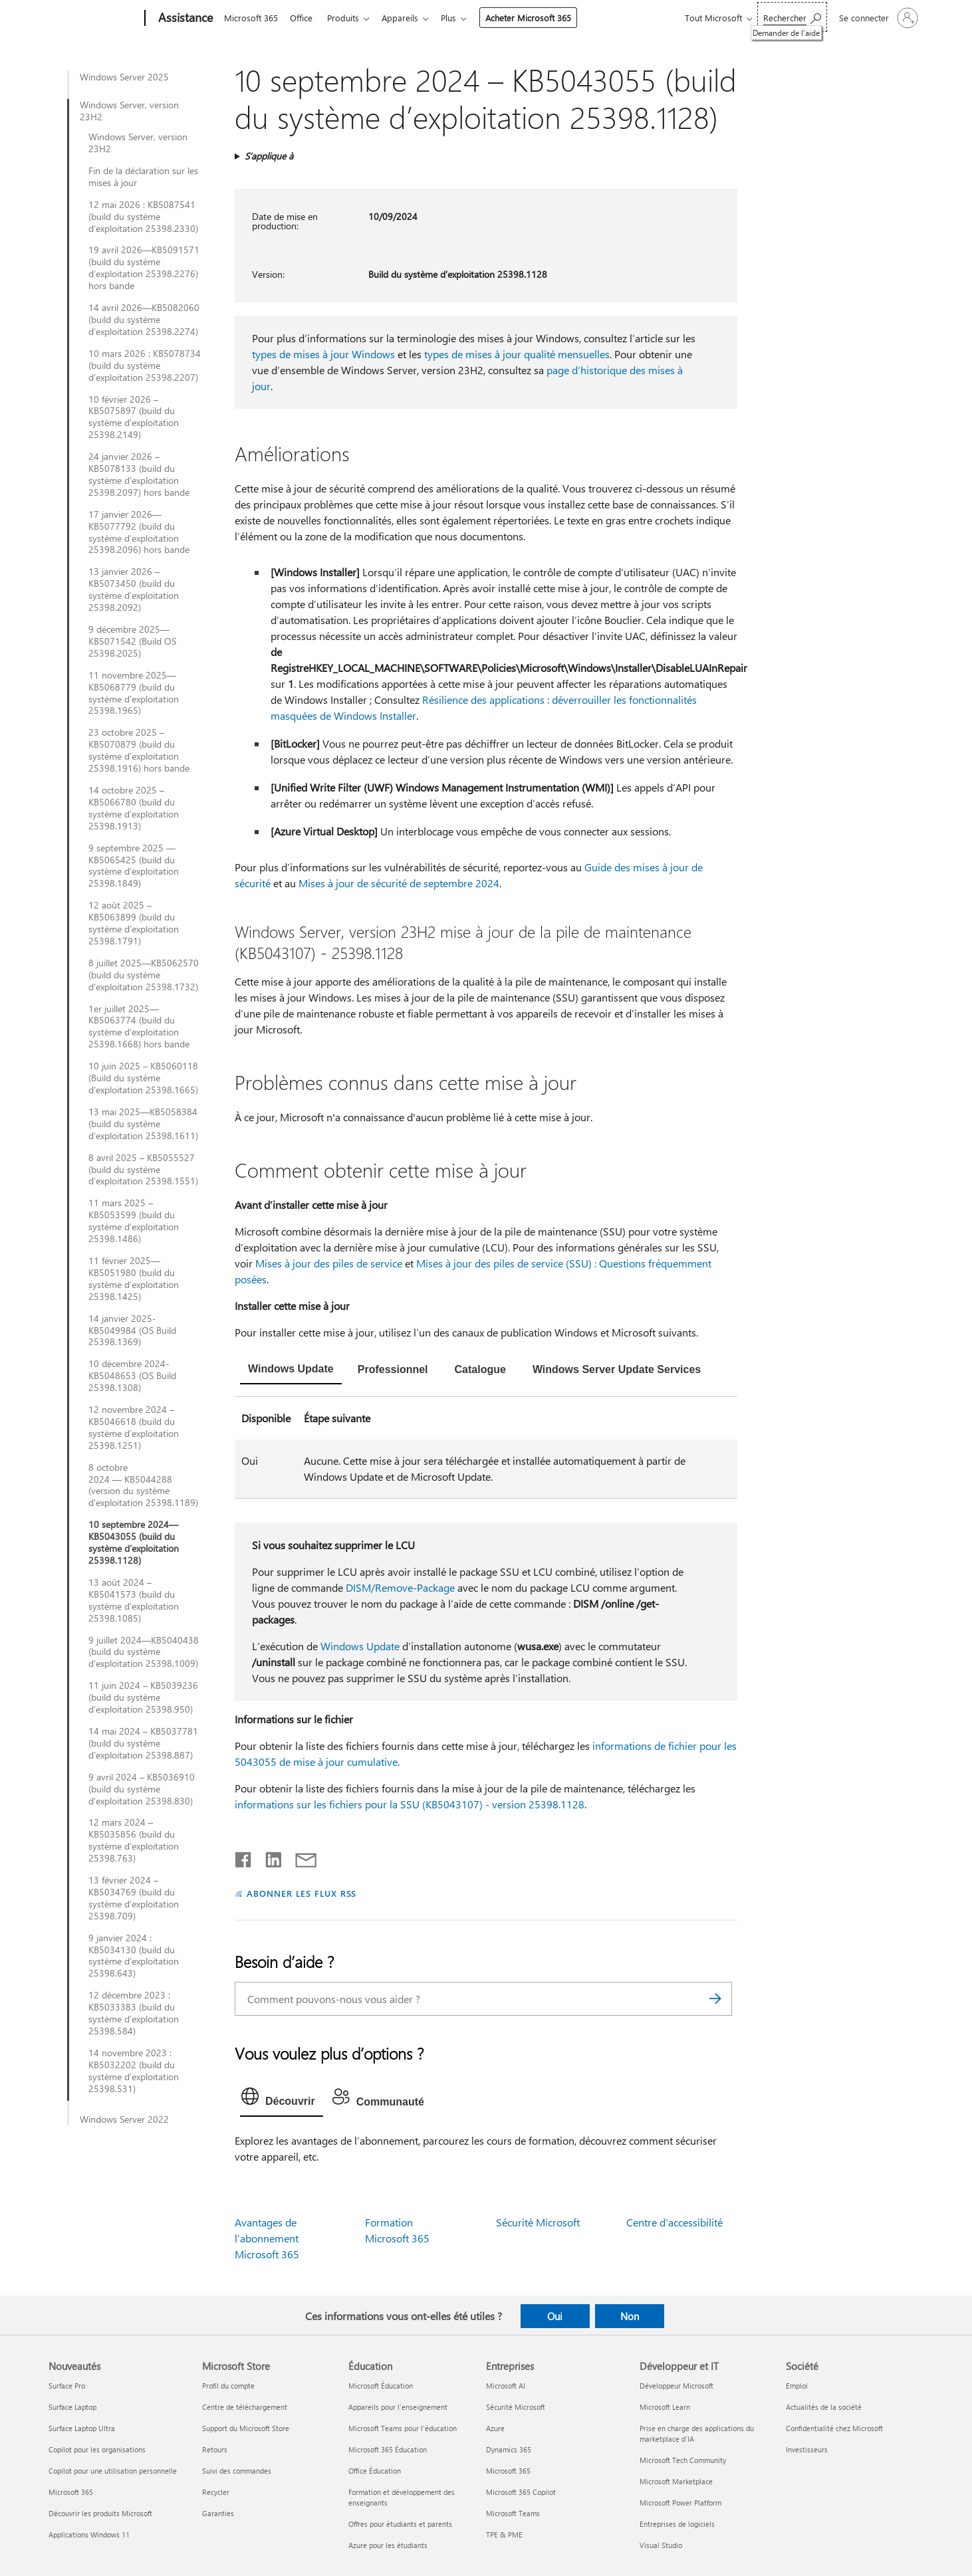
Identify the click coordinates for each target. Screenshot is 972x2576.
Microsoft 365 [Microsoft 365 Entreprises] (508, 2471)
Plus (459, 17)
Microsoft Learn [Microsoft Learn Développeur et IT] (665, 2407)
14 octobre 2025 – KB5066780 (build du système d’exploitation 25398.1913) (133, 808)
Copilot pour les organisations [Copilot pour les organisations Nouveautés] (97, 2449)
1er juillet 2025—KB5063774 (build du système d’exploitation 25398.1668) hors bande (138, 1027)
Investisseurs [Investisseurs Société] (807, 2449)
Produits (348, 17)
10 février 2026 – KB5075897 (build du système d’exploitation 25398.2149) (133, 417)
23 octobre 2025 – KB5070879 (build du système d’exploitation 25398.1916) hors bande (138, 750)
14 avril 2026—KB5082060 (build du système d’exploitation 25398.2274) (143, 320)
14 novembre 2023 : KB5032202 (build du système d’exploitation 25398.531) (133, 2071)
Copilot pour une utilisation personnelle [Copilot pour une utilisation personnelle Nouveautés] (113, 2471)
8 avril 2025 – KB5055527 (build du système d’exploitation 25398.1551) (143, 1170)
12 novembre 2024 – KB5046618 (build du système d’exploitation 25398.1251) (133, 1427)
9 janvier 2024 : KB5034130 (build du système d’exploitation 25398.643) (133, 1956)
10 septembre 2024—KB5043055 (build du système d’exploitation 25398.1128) (133, 1542)
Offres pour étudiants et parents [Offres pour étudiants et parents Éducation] (400, 2524)
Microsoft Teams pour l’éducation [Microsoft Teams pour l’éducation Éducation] (402, 2428)
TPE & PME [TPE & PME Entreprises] (504, 2534)
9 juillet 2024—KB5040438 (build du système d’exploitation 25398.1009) (143, 1652)
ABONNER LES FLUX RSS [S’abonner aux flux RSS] (302, 1893)
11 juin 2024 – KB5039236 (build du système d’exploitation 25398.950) (143, 1697)
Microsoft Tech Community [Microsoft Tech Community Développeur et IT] (683, 2460)
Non (629, 2316)
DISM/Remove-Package (400, 1587)
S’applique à (269, 156)
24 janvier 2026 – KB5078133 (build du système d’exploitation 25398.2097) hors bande (138, 474)
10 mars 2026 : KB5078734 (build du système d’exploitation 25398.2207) (144, 365)
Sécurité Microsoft (538, 2222)
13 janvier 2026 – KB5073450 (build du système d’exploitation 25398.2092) (133, 589)
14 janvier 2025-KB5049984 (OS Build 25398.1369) (132, 1330)
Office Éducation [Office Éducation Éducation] (374, 2471)
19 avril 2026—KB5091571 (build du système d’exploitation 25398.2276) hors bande (143, 268)
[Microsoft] (94, 19)
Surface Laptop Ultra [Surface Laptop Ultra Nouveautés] (82, 2428)
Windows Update (360, 1646)
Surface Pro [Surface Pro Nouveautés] (67, 2386)
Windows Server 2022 (124, 2119)
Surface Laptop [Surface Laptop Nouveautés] (72, 2407)
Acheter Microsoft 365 (539, 17)
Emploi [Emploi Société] (797, 2386)
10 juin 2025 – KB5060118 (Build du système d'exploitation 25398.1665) (143, 1078)
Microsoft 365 (251, 17)
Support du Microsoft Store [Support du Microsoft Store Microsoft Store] (245, 2428)
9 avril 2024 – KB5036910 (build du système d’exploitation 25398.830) (141, 1789)
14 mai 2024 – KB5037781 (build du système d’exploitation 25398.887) (143, 1743)
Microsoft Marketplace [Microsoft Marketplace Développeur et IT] (676, 2481)
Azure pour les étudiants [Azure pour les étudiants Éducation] (387, 2545)
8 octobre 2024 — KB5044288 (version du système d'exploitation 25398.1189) (143, 1485)
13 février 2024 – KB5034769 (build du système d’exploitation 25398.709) (133, 1898)
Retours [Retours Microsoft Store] (214, 2449)
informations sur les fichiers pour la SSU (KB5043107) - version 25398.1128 (409, 1804)
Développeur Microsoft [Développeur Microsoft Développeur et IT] (676, 2386)
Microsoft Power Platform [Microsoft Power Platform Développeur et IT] (680, 2503)
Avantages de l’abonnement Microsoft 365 (267, 2238)
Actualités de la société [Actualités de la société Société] (824, 2407)
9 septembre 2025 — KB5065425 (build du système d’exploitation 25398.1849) (133, 866)
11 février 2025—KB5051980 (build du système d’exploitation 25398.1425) (133, 1279)
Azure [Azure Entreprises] (495, 2428)
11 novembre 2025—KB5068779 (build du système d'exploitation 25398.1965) (133, 693)
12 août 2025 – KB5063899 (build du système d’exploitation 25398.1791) (133, 923)
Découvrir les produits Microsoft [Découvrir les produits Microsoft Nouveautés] (100, 2513)
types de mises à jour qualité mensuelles (517, 354)
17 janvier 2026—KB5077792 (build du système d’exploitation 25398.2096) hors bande (138, 532)
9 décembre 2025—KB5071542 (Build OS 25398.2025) (132, 641)
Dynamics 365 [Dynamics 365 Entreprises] (508, 2449)
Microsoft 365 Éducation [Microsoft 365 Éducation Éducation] (387, 2449)
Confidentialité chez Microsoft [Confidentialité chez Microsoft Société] (834, 2428)
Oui (554, 2316)
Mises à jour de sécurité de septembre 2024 (399, 883)
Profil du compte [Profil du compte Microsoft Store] (228, 2386)
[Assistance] (184, 19)
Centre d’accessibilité (674, 2222)
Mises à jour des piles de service (328, 1263)
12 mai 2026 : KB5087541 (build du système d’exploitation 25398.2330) (143, 217)
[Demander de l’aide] (792, 17)
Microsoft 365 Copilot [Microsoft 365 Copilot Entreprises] (521, 2492)
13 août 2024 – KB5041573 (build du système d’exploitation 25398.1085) (133, 1600)
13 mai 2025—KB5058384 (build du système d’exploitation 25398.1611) (143, 1124)
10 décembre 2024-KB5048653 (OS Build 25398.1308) (132, 1376)
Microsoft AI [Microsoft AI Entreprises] (505, 2386)
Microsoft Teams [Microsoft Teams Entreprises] (513, 2513)
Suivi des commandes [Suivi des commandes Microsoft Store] (236, 2471)
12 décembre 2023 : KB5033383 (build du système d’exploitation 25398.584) (133, 2013)
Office (304, 17)
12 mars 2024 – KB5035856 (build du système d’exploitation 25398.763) (133, 1840)
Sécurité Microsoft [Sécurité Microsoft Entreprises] (515, 2407)
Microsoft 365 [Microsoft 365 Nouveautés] (71, 2492)
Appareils (408, 17)
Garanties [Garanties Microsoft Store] (218, 2513)
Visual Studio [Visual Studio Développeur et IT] (661, 2545)
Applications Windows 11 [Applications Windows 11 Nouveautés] (89, 2534)
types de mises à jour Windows (323, 354)
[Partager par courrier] (299, 1857)
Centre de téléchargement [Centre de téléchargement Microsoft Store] (244, 2407)
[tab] (291, 1370)
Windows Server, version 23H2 (129, 111)
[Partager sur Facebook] (244, 1857)
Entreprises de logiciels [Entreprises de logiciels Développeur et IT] (677, 2524)
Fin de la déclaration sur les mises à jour (143, 177)
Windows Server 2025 (124, 77)
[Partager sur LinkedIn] (268, 1857)
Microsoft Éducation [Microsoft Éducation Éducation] (380, 2386)
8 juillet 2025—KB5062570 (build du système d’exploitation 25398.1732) (143, 975)
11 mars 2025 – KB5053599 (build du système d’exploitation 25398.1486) (133, 1221)
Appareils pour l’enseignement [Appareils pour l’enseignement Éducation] (397, 2407)
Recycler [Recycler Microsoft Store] (215, 2492)
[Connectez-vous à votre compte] (877, 18)
